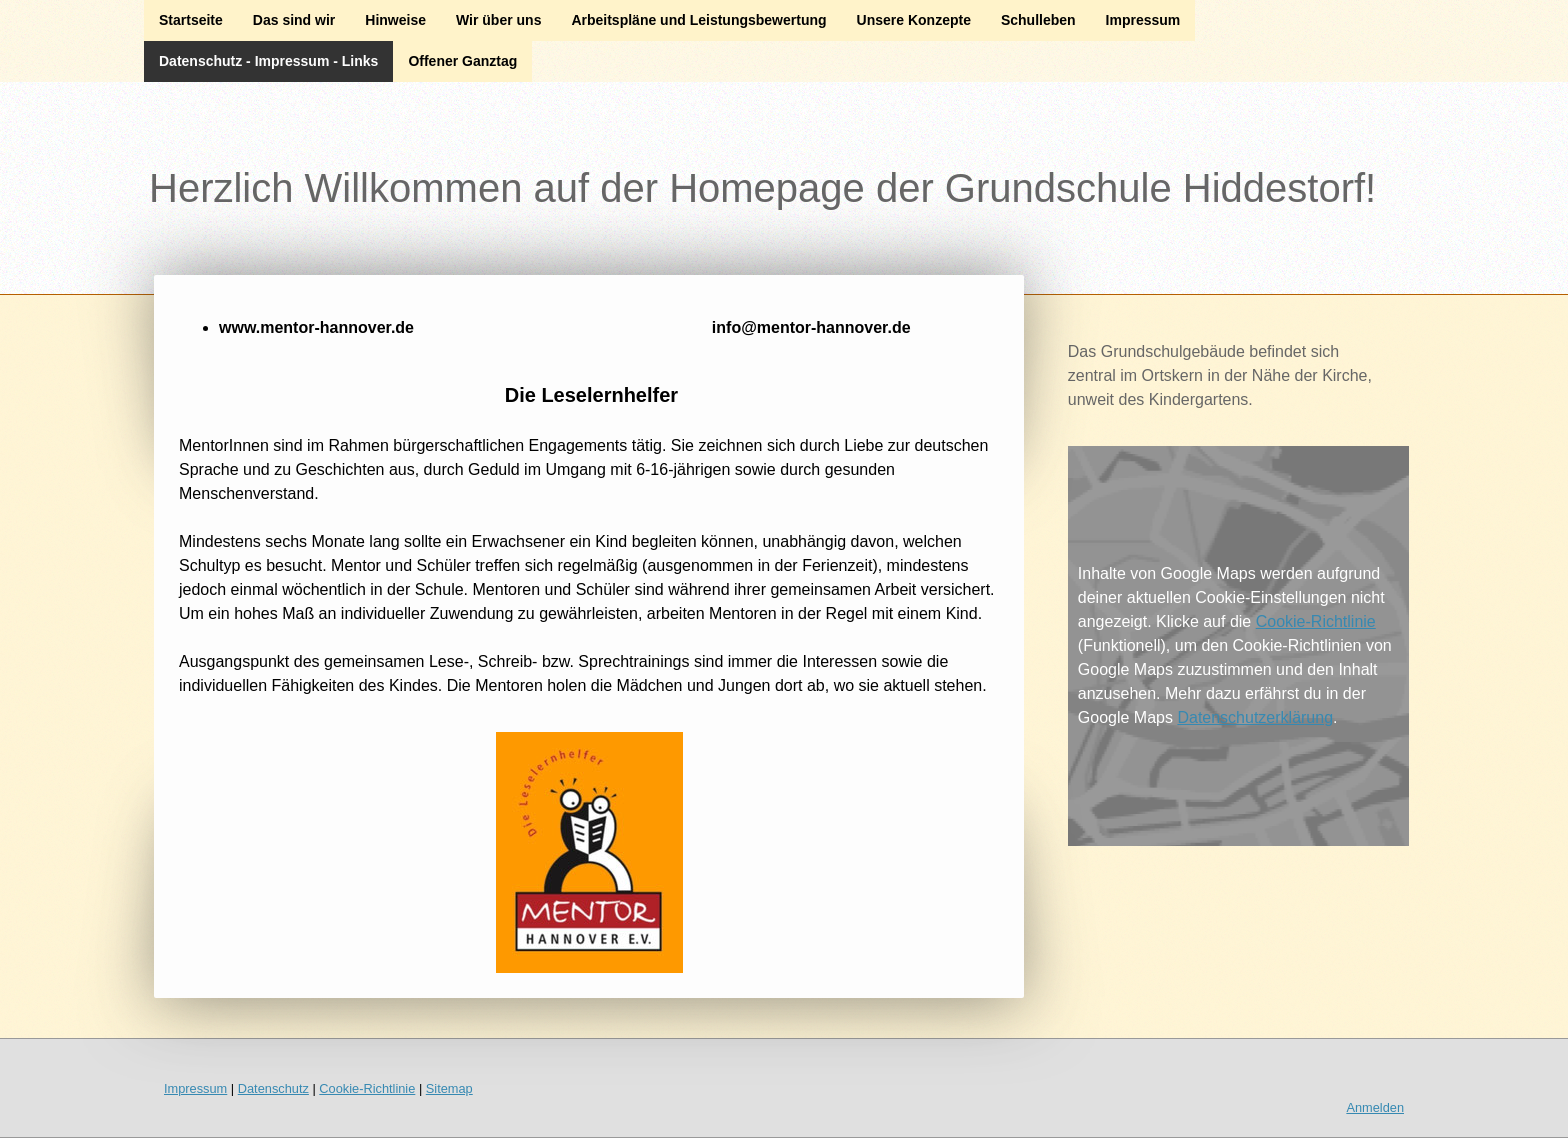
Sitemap (449, 1088)
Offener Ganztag (462, 61)
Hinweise (395, 20)
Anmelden (1375, 1107)
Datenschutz (273, 1088)
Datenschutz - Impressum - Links (268, 61)
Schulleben (1038, 20)
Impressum (1143, 20)
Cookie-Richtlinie (1316, 621)
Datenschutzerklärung (1255, 717)
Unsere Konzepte (914, 20)
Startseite (191, 20)
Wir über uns (498, 20)
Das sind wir (294, 20)
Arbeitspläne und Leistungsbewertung (698, 20)
